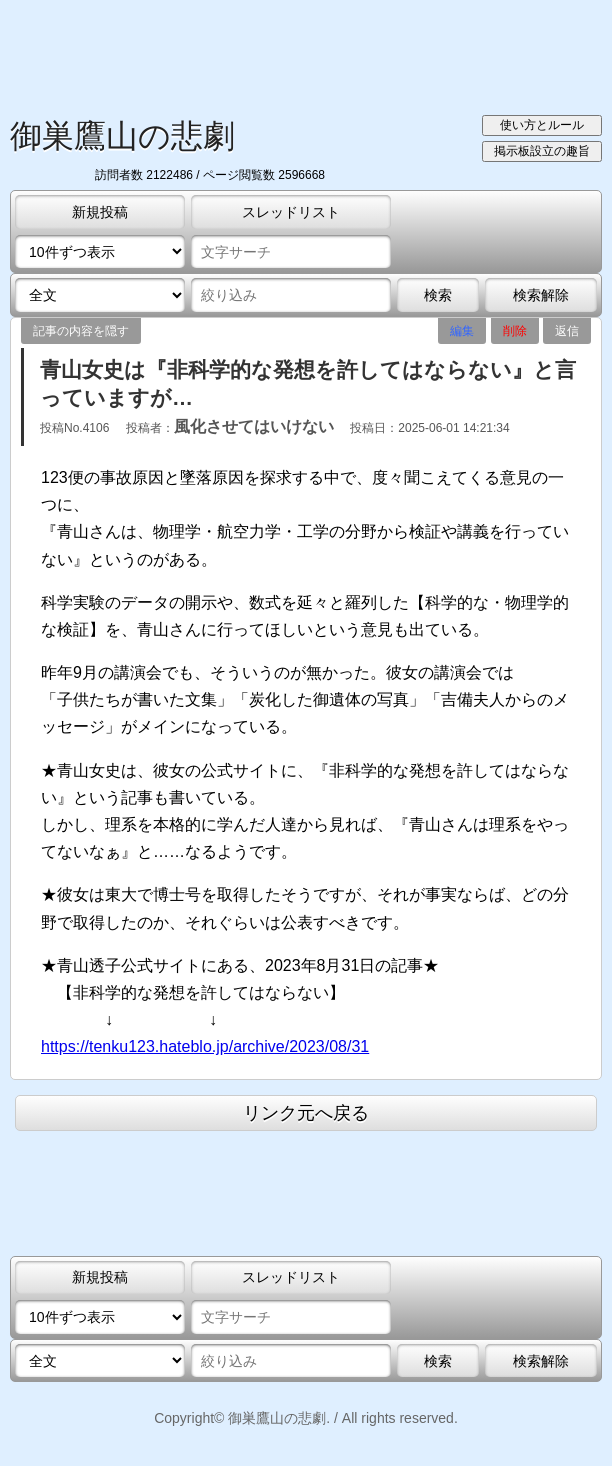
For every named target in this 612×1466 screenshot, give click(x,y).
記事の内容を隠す (81, 331)
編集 (462, 331)
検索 (438, 295)
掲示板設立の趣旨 (542, 151)
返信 (567, 331)
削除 (515, 331)
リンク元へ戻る (306, 1113)
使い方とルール (542, 125)
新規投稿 (100, 212)
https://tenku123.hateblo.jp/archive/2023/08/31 (205, 1046)
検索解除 (541, 295)
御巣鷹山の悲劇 (122, 136)
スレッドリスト (291, 212)
